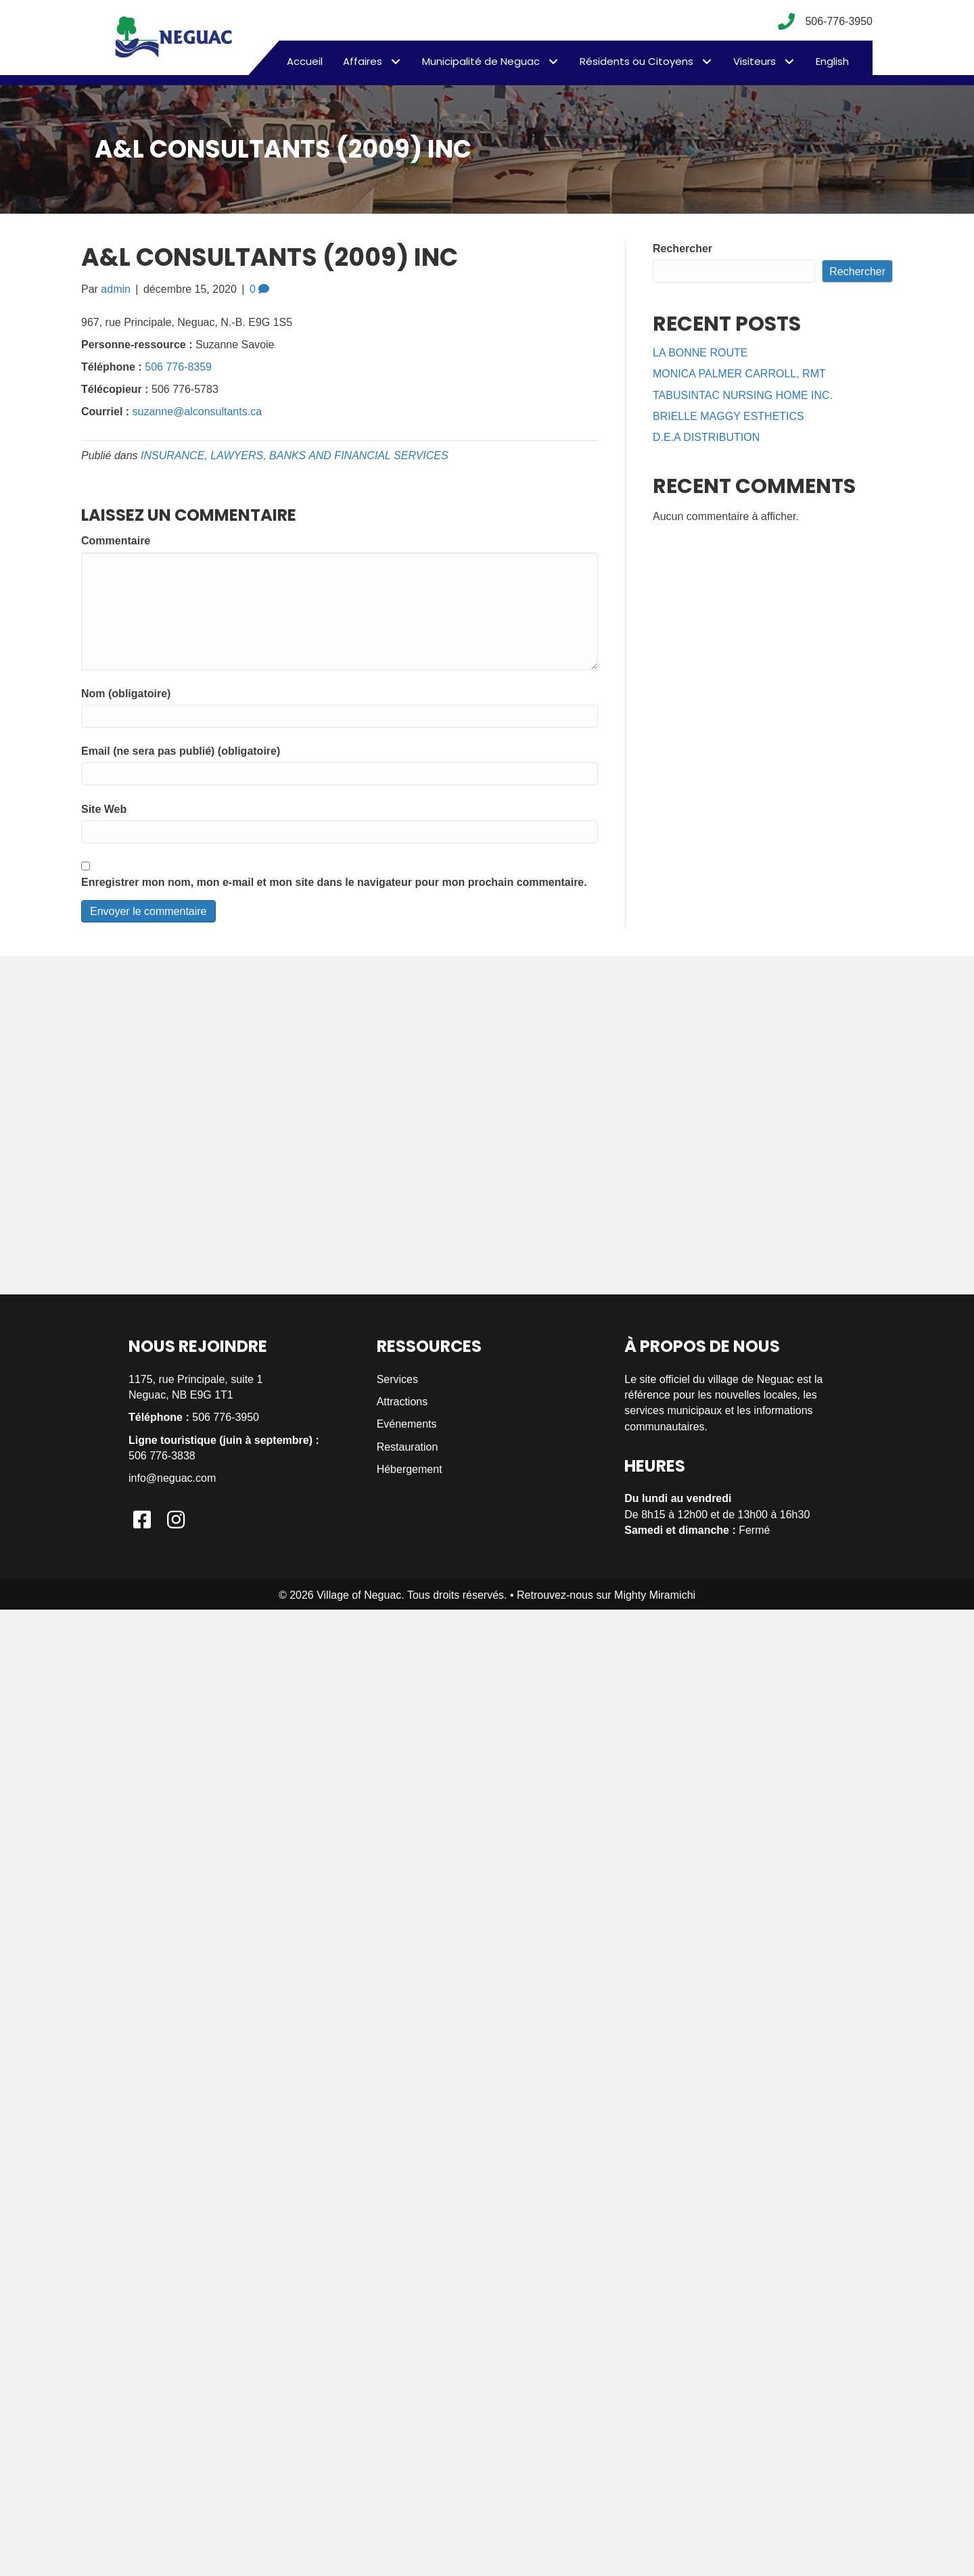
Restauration (407, 1447)
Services (397, 1379)
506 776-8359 (178, 367)
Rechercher (682, 248)
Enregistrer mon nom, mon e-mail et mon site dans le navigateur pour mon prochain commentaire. (334, 882)
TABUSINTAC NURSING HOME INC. (743, 395)
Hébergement (409, 1469)
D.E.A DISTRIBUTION (706, 437)
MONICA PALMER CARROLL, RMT (739, 373)
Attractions (402, 1401)
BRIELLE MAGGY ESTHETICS (728, 416)
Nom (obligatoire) (125, 693)
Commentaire (115, 540)
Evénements (407, 1424)
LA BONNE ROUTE (700, 352)
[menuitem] (832, 61)
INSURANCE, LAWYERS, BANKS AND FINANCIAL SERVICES (294, 455)
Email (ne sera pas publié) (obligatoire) (180, 751)
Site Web (103, 809)
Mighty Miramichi (654, 1595)
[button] (395, 61)
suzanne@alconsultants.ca (197, 411)
